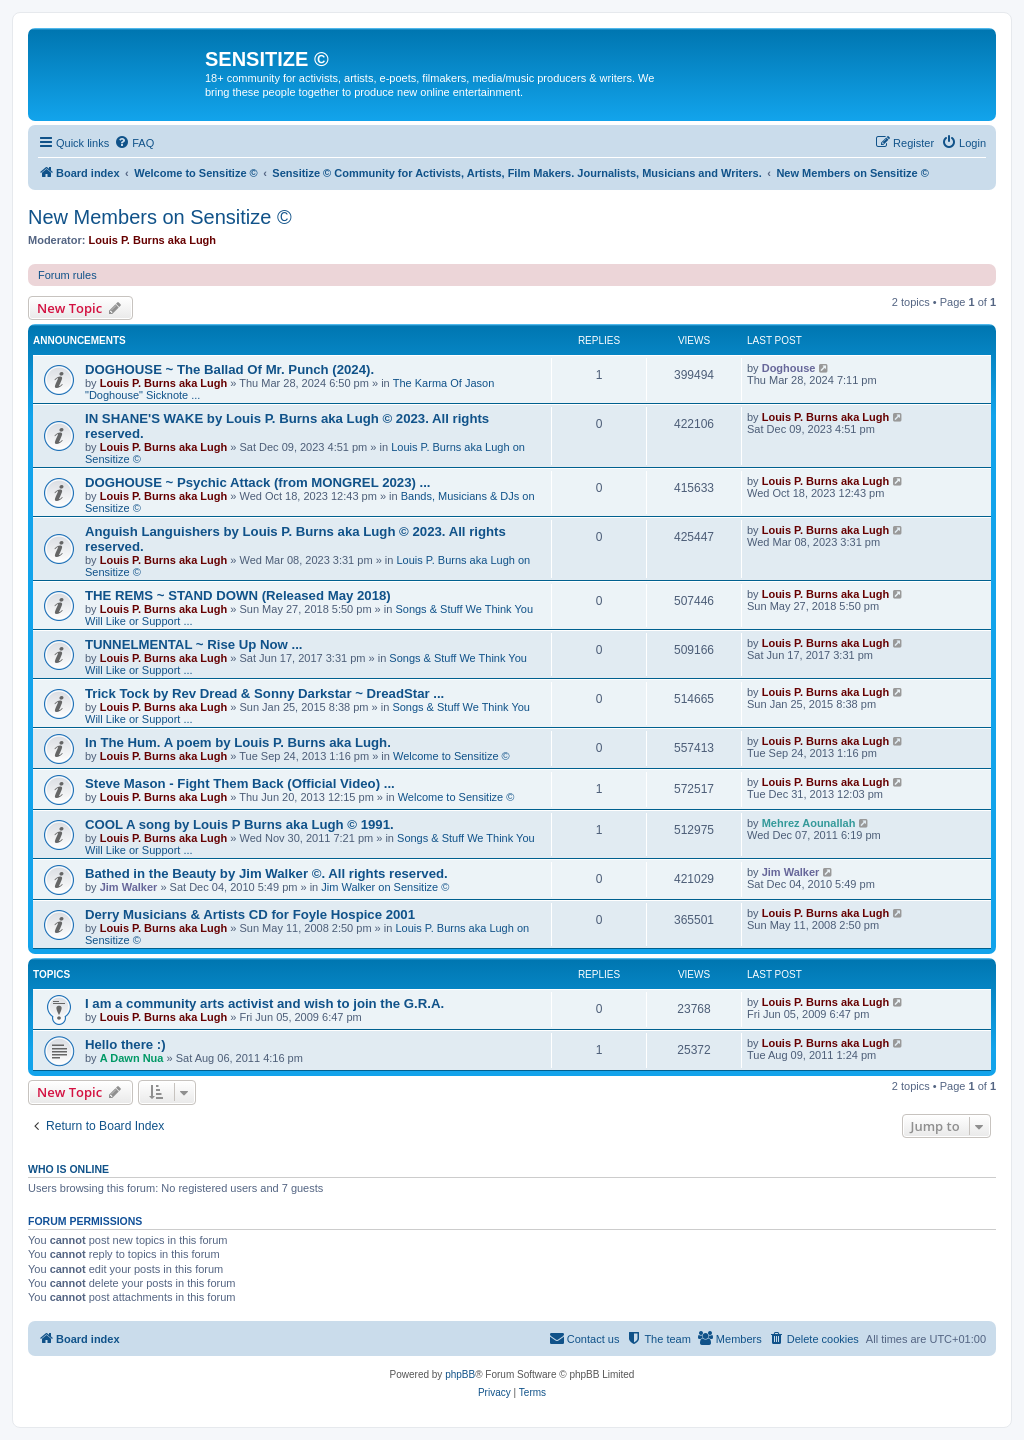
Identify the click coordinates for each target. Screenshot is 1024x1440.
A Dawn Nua (132, 1058)
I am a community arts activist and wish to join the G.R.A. (264, 1003)
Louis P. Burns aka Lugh (153, 240)
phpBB (460, 1374)
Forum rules (67, 275)
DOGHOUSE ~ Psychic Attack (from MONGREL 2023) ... (258, 482)
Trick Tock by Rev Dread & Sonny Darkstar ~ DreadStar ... (264, 693)
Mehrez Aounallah (809, 823)
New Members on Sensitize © (160, 217)
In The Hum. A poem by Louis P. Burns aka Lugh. (238, 742)
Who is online (68, 1169)
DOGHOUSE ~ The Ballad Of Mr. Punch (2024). (229, 369)
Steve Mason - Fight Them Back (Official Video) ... (240, 783)
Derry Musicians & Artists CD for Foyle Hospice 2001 (250, 914)
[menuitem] (134, 143)
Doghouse (789, 368)
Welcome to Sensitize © (451, 756)
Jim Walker (129, 887)
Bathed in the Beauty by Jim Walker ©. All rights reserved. (266, 873)
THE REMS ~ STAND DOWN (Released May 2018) (238, 595)
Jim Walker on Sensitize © (385, 887)
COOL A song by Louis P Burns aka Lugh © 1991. (239, 824)
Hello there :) (125, 1044)
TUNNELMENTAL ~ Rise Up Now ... (193, 644)
